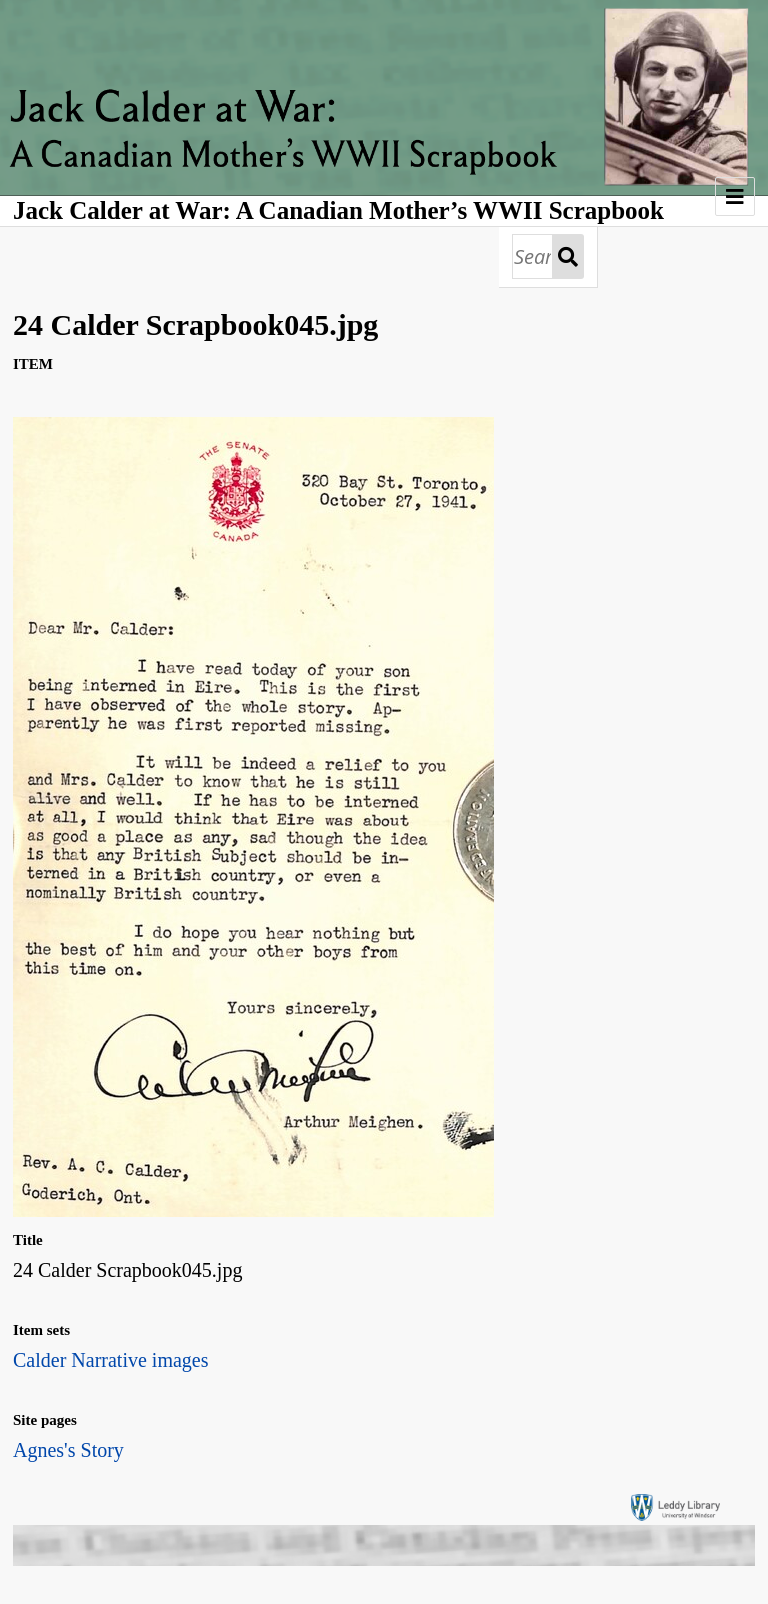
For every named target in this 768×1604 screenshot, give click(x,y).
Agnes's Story (68, 1450)
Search (568, 256)
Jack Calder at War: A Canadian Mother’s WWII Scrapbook (338, 210)
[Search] (532, 256)
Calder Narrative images (110, 1360)
